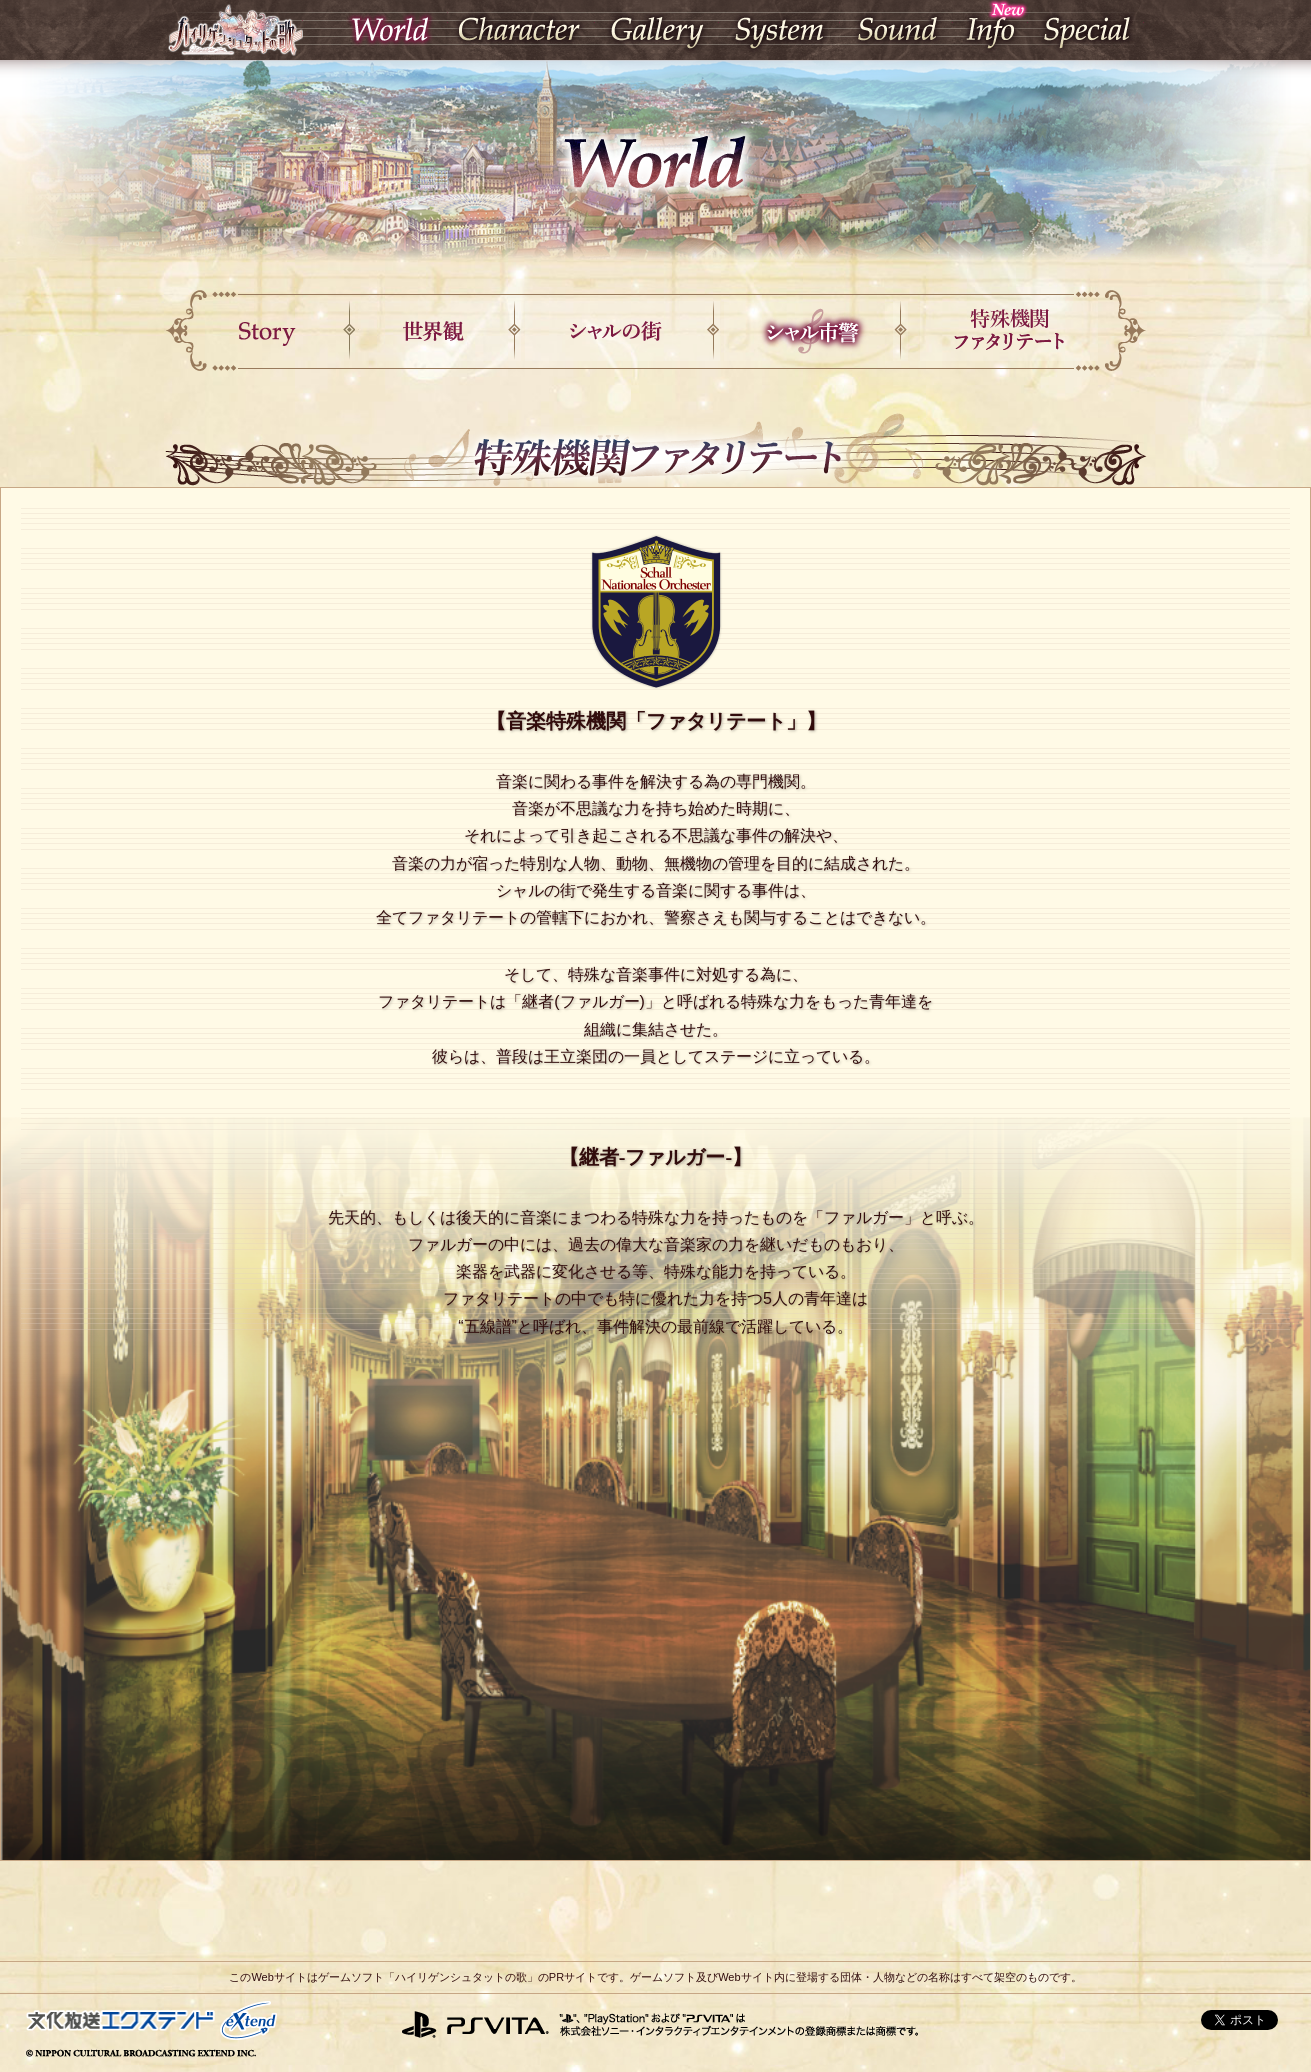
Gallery (657, 29)
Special (1086, 29)
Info (990, 29)
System (779, 29)
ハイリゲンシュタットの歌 (234, 29)
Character (521, 29)
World (390, 29)
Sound (896, 29)
